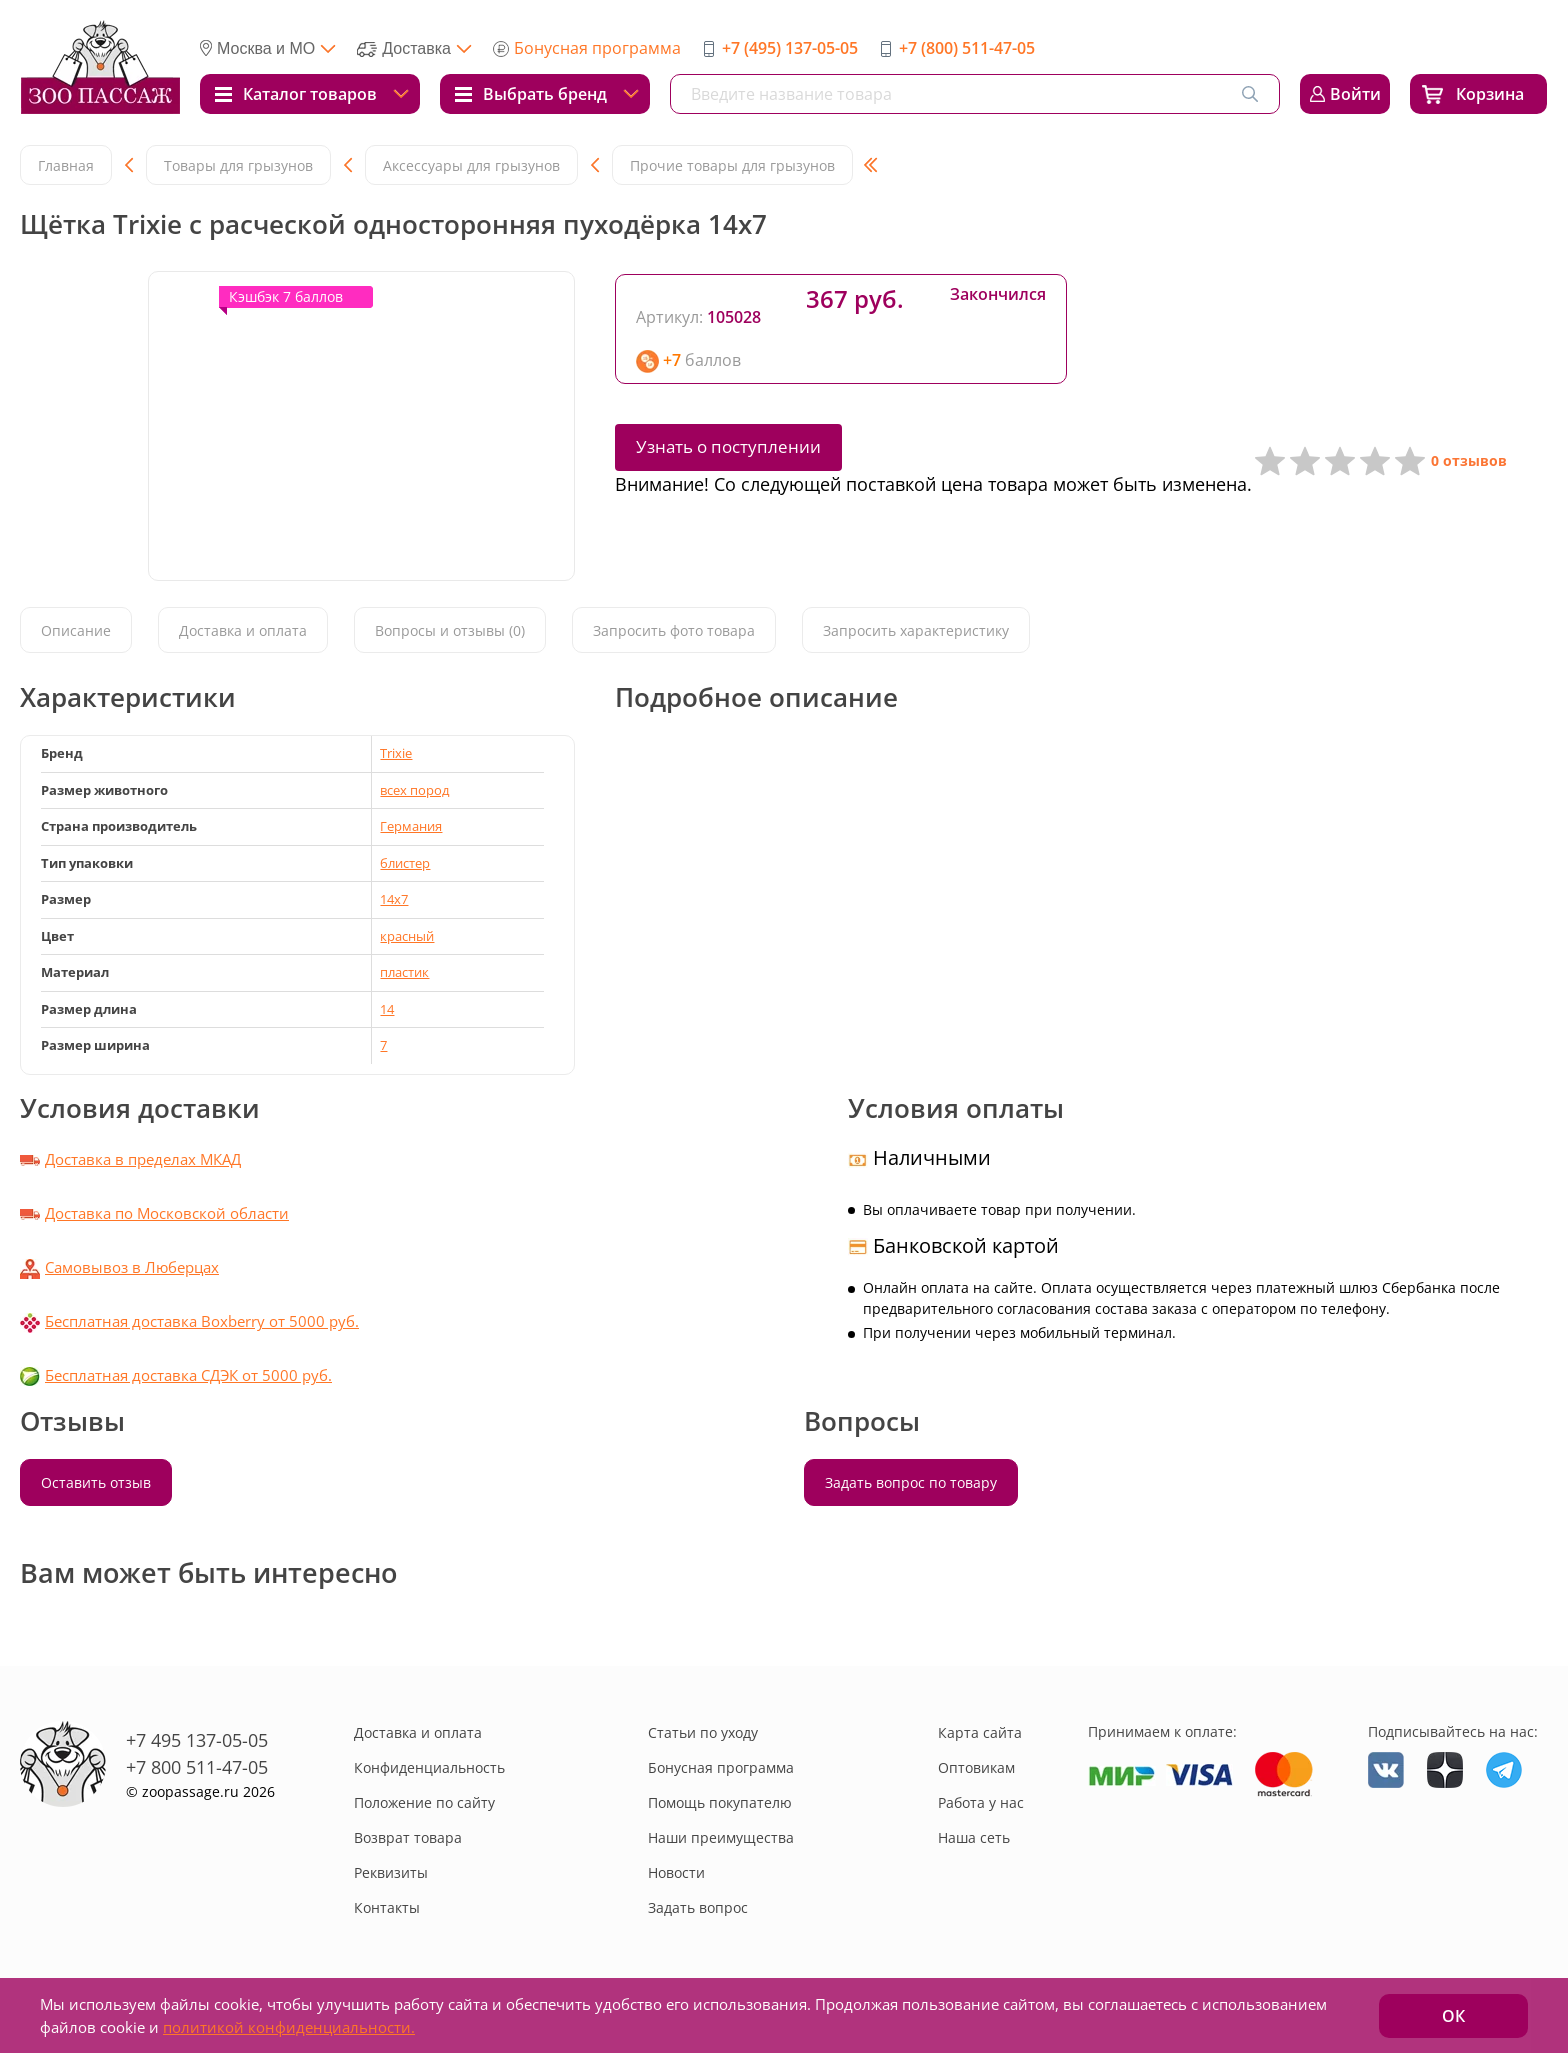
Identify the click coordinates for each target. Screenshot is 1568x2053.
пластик (404, 972)
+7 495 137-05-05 (197, 1740)
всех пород (414, 790)
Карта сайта (980, 1732)
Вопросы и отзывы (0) (450, 630)
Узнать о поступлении (728, 446)
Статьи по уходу (703, 1732)
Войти (1355, 94)
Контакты (387, 1907)
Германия (411, 826)
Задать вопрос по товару (911, 1482)
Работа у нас (981, 1802)
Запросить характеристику (916, 630)
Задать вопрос (698, 1907)
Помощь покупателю (720, 1802)
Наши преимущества (721, 1837)
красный (407, 936)
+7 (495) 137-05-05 (790, 48)
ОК (1453, 2016)
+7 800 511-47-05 (197, 1767)
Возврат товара (408, 1837)
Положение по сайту (424, 1802)
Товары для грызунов (238, 165)
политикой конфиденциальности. (289, 2027)
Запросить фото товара (674, 630)
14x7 (394, 899)
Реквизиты (391, 1872)
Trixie (396, 753)
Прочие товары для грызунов (732, 165)
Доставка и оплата (243, 630)
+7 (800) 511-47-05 (967, 48)
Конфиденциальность (429, 1767)
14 (387, 1009)
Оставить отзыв (96, 1482)
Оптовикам (976, 1767)
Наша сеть (974, 1837)
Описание (76, 630)
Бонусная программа (597, 48)
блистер (405, 863)
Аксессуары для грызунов (471, 165)
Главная (66, 165)
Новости (676, 1872)
